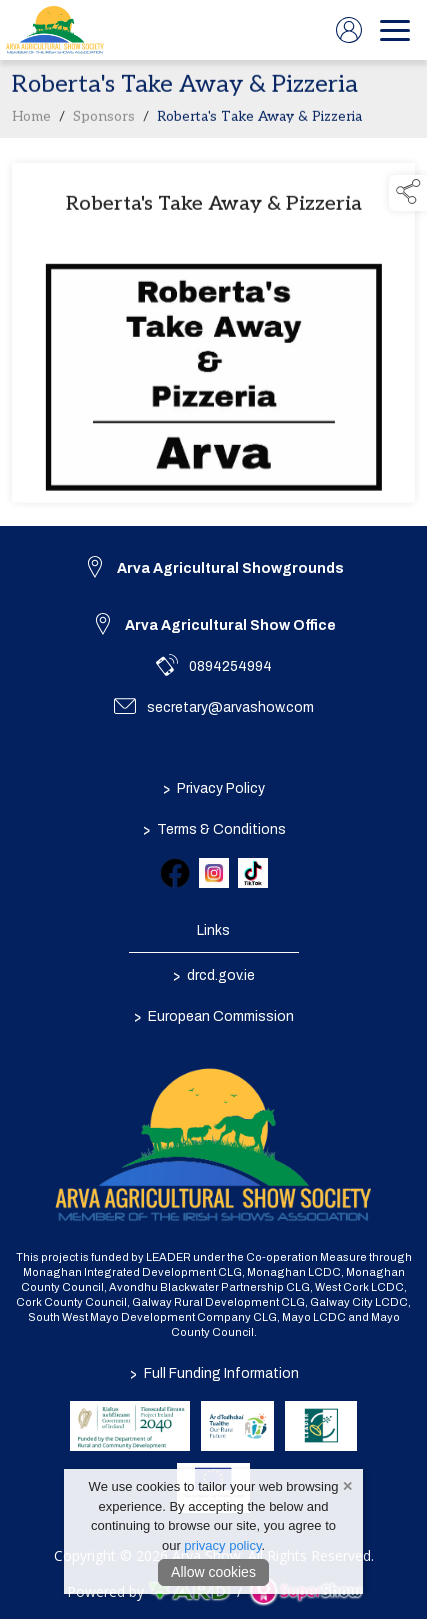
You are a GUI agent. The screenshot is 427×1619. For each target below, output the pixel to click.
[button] (408, 193)
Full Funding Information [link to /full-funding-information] (213, 1373)
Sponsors (104, 121)
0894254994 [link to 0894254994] (230, 666)
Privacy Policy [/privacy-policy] (214, 789)
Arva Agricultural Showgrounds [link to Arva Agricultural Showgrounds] (230, 568)
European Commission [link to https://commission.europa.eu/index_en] (214, 1017)
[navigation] (395, 30)
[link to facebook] (175, 873)
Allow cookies (213, 1572)
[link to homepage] (55, 30)
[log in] (349, 30)
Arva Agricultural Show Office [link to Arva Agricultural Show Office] (230, 625)
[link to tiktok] (253, 873)
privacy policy (222, 1545)
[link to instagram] (214, 873)
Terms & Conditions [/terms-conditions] (213, 830)
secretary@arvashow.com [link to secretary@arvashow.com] (230, 707)
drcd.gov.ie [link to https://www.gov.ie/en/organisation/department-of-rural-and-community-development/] (214, 976)
